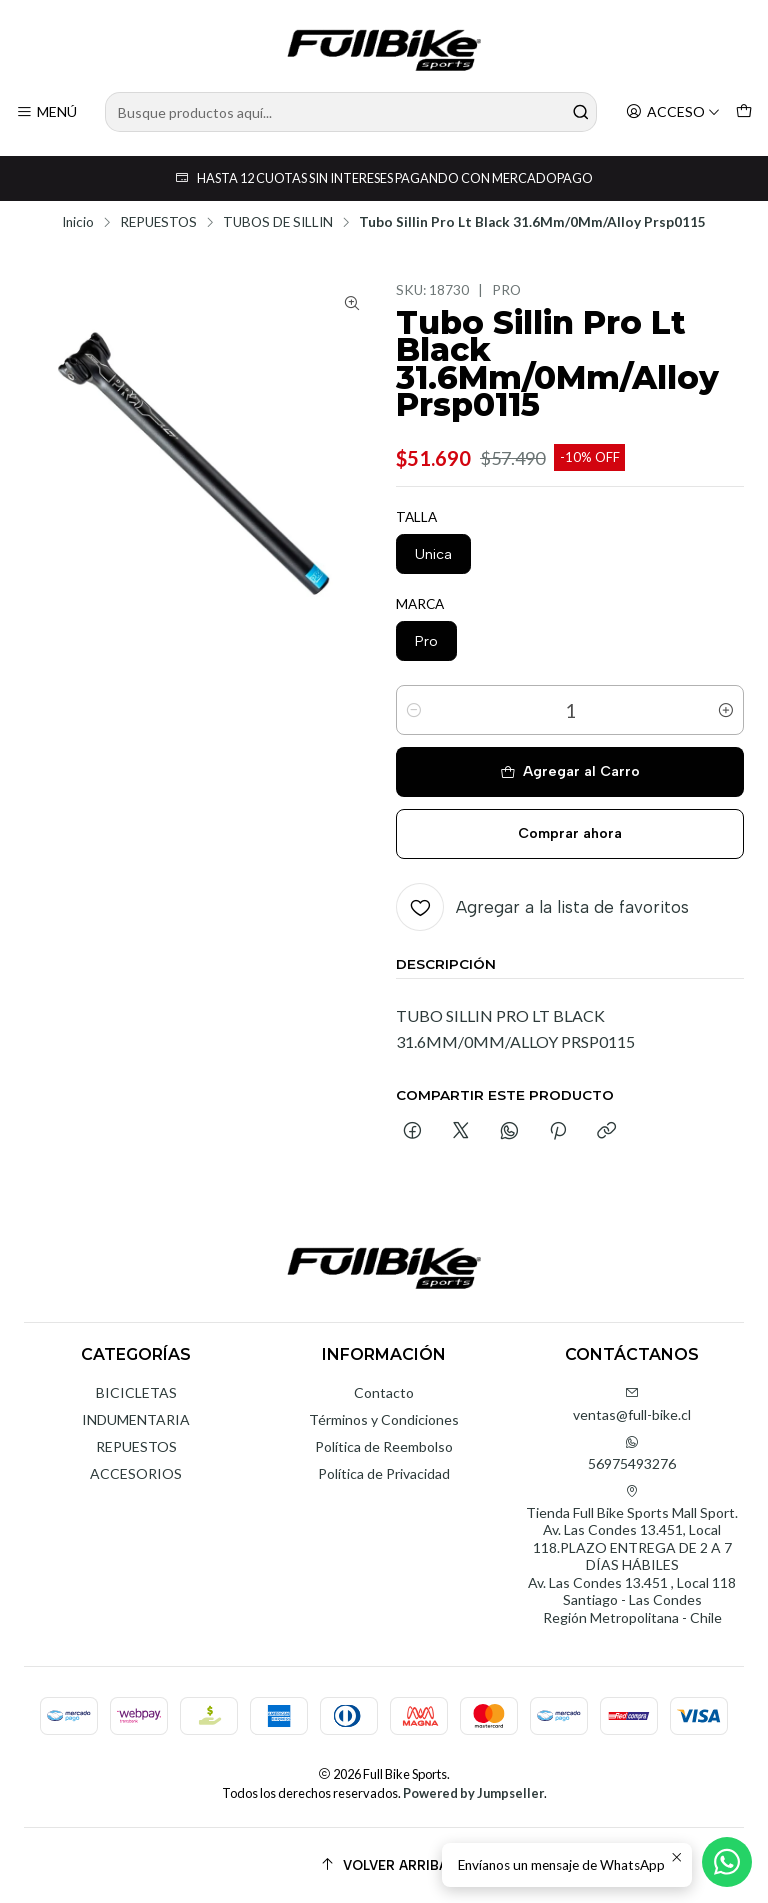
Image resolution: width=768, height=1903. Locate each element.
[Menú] (46, 112)
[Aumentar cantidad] (726, 710)
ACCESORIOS (136, 1473)
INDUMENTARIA (136, 1419)
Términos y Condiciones (384, 1419)
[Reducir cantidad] (414, 710)
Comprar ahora (570, 833)
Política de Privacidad (384, 1473)
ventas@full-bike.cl (632, 1404)
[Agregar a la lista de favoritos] (542, 907)
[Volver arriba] (384, 1865)
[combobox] (351, 112)
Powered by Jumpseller (473, 1793)
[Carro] (744, 112)
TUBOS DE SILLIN (278, 223)
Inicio (78, 223)
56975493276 (632, 1453)
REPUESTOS (158, 223)
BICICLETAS (136, 1392)
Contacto (384, 1392)
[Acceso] (673, 112)
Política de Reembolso (384, 1446)
